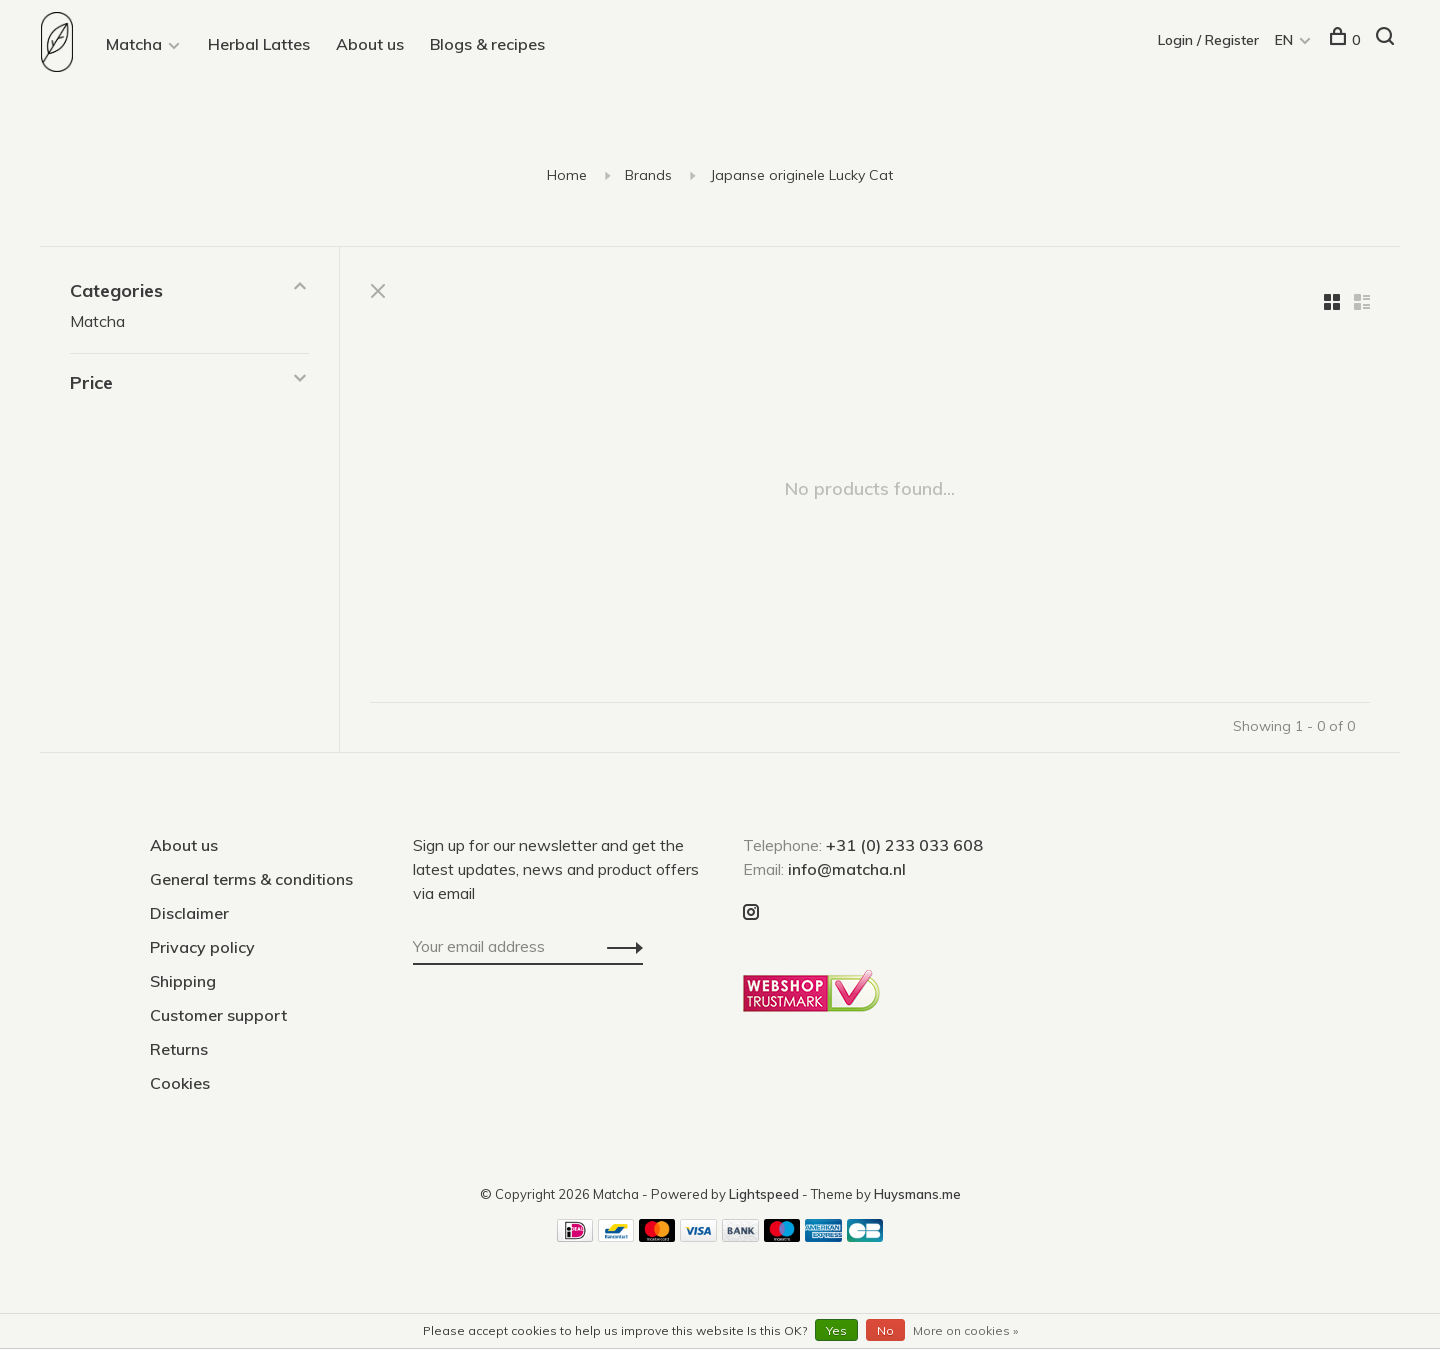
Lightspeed (764, 1194)
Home (567, 175)
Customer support (218, 1015)
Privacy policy (202, 947)
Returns (179, 1049)
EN (1285, 40)
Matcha (134, 44)
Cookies (180, 1083)
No (885, 1330)
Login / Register (1209, 40)
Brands (648, 175)
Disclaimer (189, 913)
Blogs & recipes (487, 44)
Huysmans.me (917, 1194)
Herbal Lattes (259, 44)
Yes (836, 1330)
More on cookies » (965, 1330)
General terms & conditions (251, 879)
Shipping (183, 981)
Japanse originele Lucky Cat (801, 175)
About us (370, 44)
